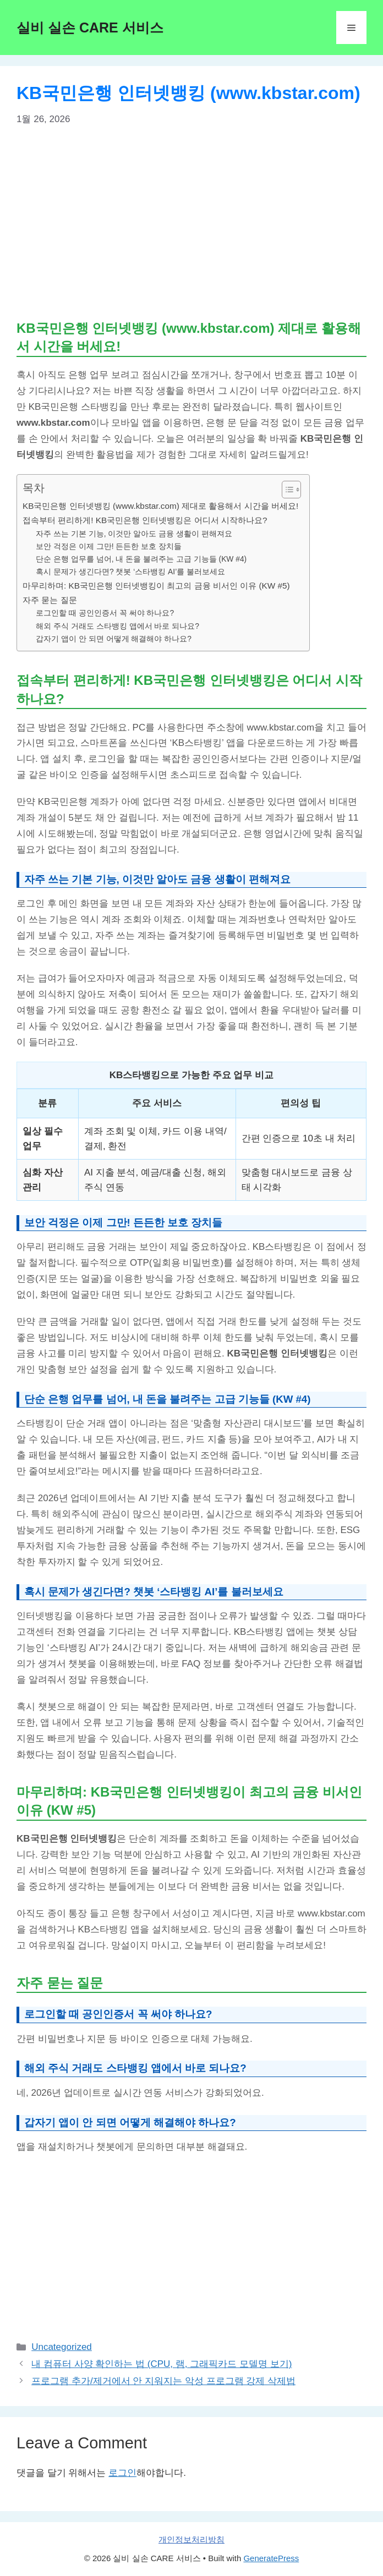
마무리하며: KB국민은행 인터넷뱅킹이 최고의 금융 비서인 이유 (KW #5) (156, 585)
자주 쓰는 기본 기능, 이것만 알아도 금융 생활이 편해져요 (134, 534)
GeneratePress (271, 2558)
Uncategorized (61, 2347)
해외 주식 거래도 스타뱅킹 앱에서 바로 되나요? (117, 626)
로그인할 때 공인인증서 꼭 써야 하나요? (105, 613)
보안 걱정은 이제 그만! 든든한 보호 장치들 (109, 546)
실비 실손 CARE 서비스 (90, 27)
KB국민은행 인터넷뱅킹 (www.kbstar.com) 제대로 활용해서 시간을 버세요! (160, 505)
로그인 (122, 2473)
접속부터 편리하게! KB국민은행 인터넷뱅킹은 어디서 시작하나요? (145, 520)
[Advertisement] (191, 222)
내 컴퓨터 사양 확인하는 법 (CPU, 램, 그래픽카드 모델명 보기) (161, 2364)
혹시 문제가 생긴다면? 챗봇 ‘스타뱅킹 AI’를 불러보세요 (130, 572)
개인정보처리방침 (191, 2539)
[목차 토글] (285, 489)
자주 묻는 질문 (50, 600)
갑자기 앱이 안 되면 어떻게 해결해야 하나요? (114, 639)
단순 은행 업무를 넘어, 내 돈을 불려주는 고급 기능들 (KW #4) (141, 559)
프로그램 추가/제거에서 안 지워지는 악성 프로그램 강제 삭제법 (163, 2381)
